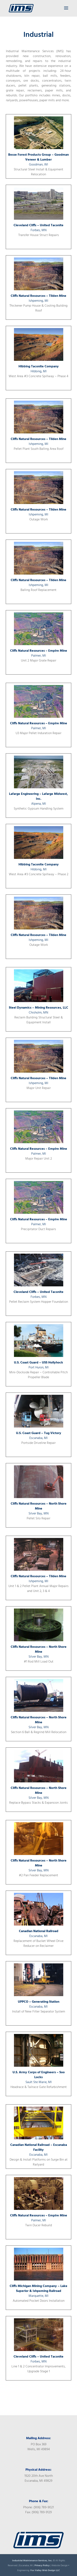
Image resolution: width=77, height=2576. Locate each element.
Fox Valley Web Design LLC (45, 2570)
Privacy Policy (41, 2566)
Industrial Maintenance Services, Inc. (32, 2561)
